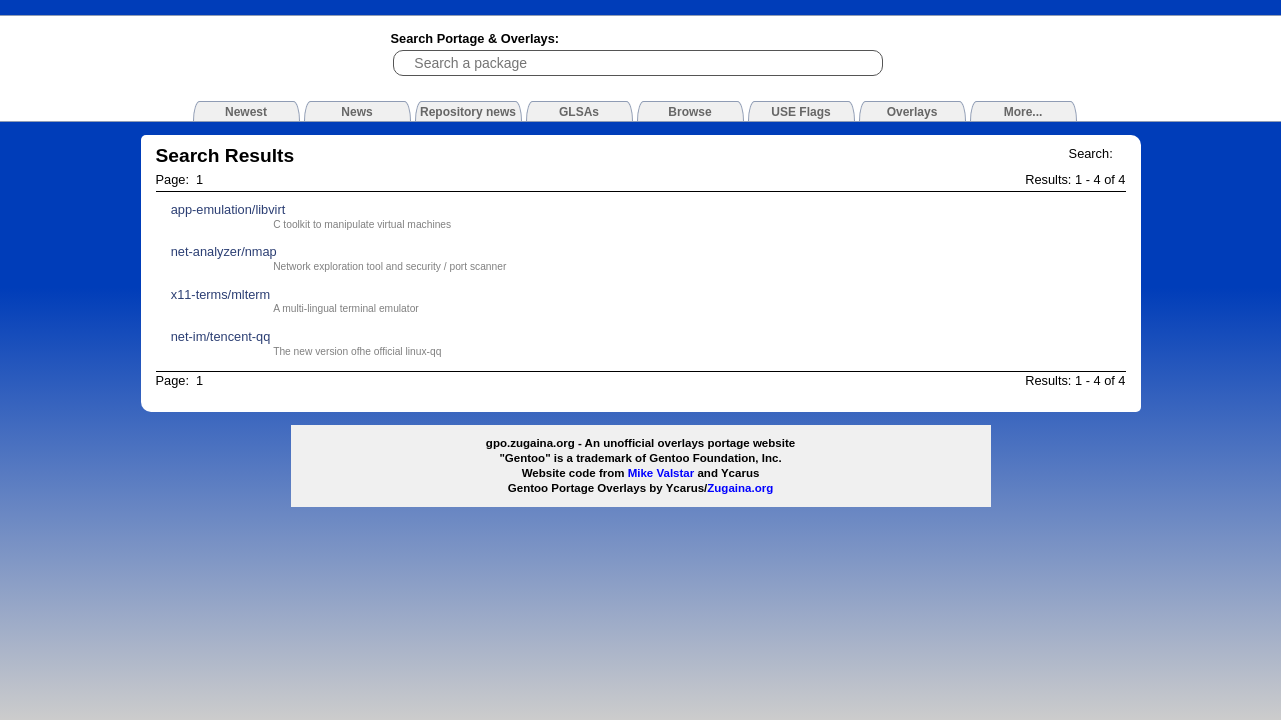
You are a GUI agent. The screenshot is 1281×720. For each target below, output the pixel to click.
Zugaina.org (740, 488)
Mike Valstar (661, 473)
